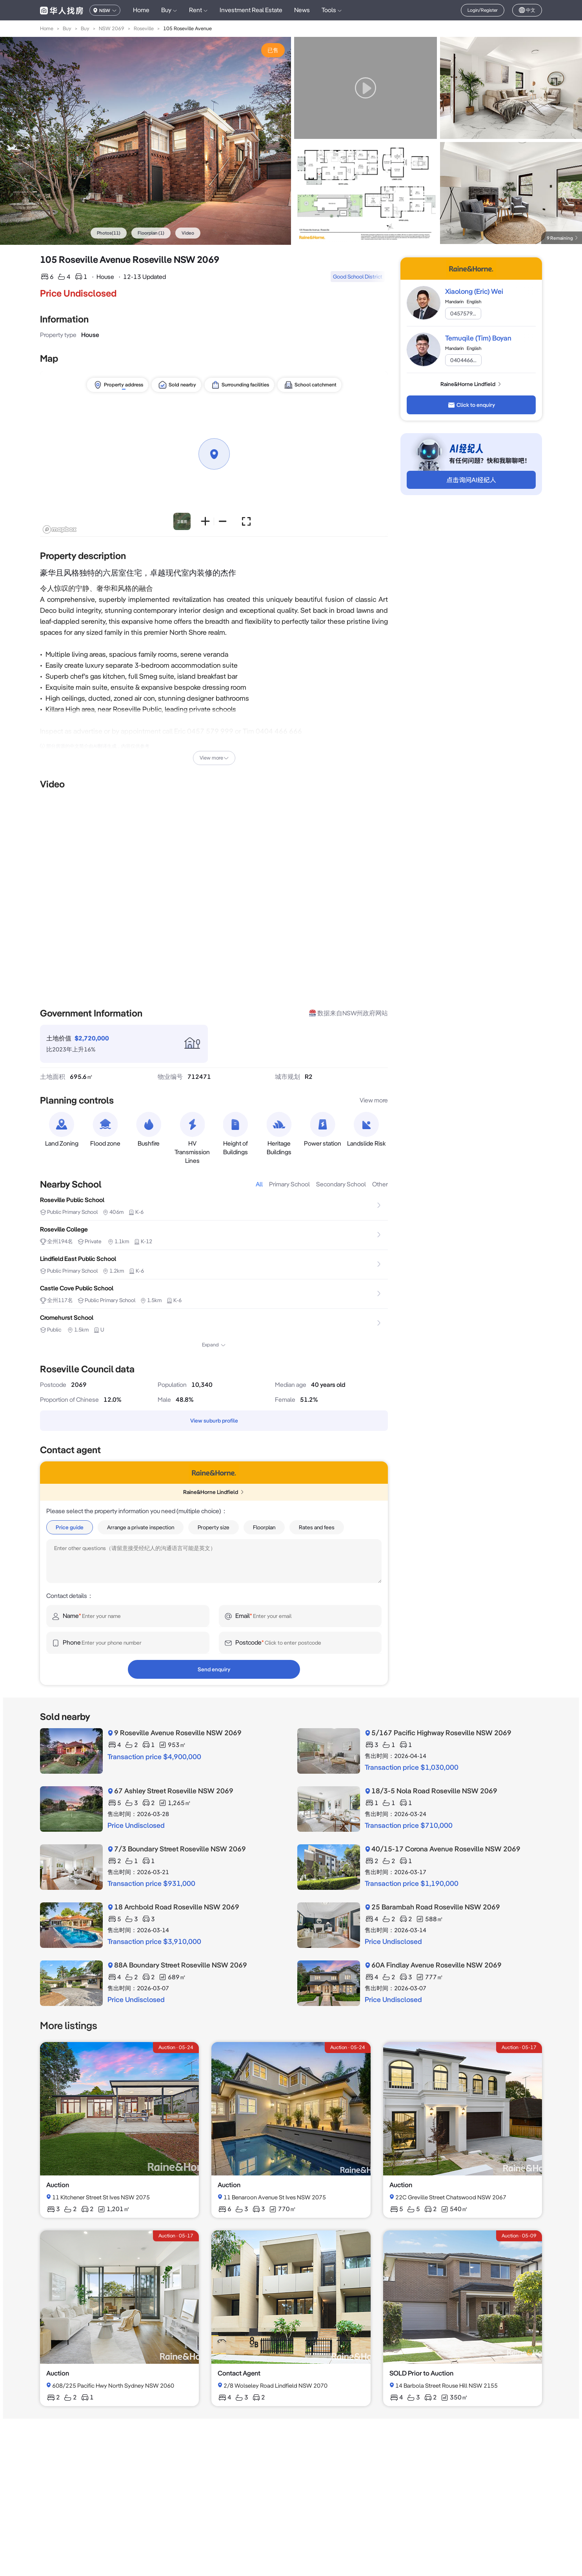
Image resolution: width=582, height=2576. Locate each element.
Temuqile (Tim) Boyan (478, 338)
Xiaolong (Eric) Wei (474, 291)
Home (141, 10)
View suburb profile (214, 1420)
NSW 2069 (111, 28)
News (302, 10)
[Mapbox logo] (59, 529)
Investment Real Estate (251, 10)
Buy (67, 28)
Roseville (144, 28)
